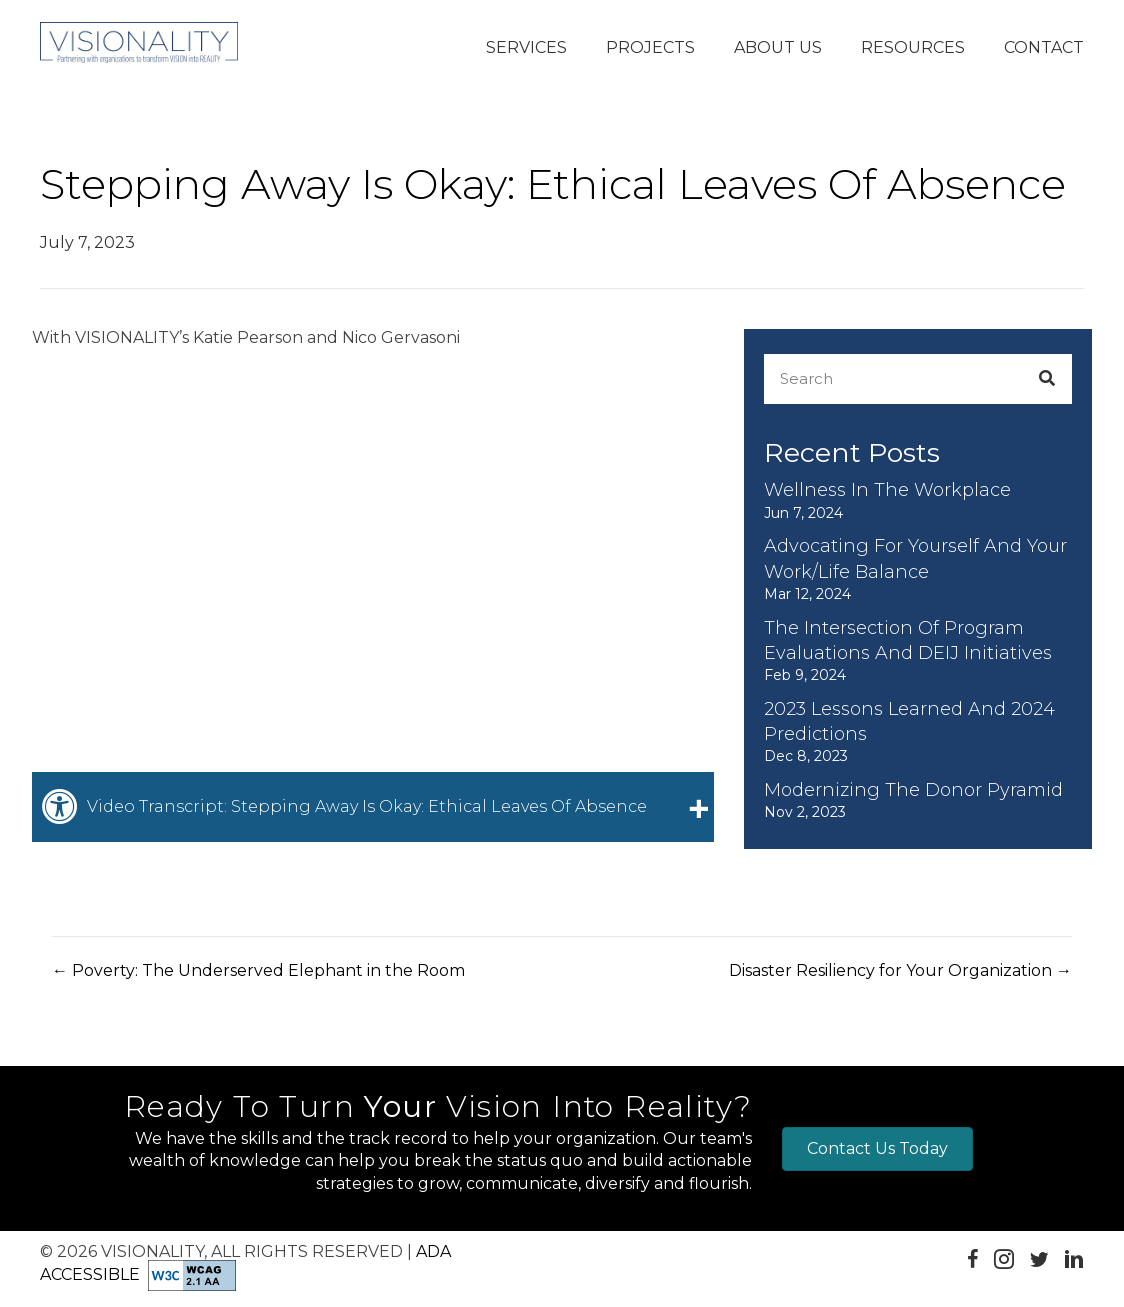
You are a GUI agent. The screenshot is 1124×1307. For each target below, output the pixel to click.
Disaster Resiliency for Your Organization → (900, 970)
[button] (526, 49)
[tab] (373, 807)
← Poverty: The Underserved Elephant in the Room (258, 970)
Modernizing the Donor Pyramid (913, 790)
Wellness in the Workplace (887, 490)
